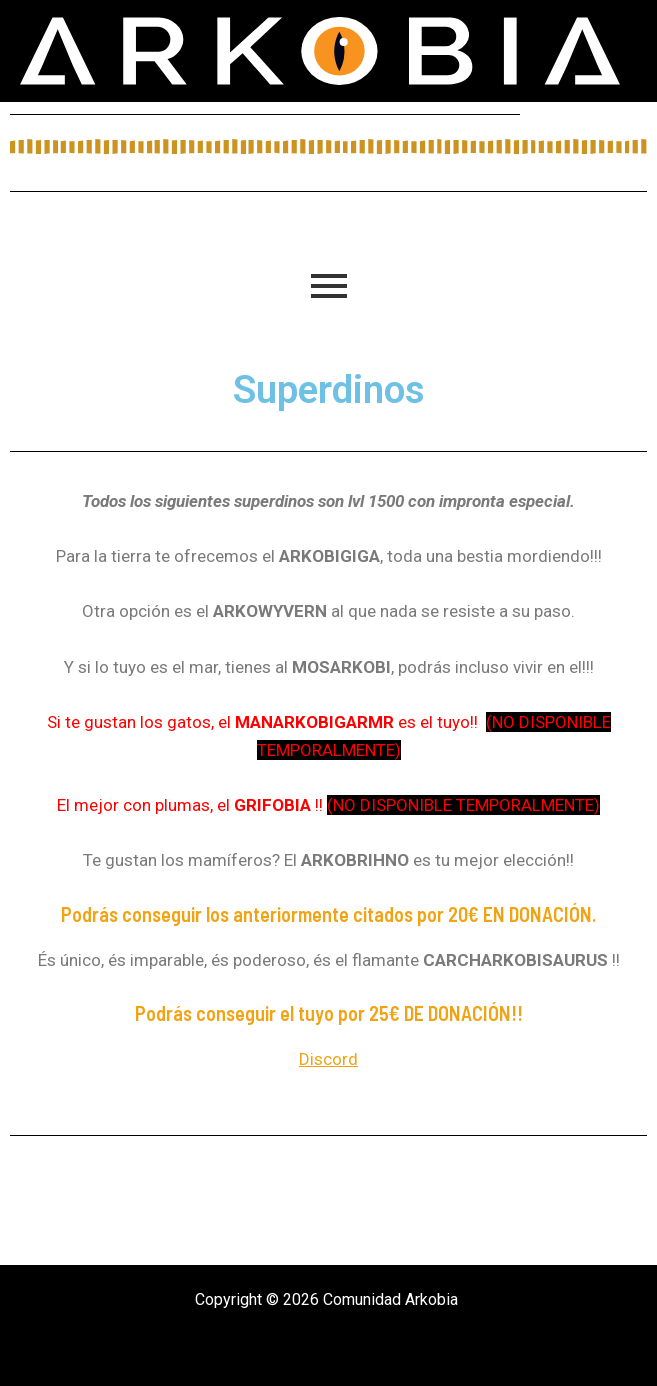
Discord (328, 1059)
